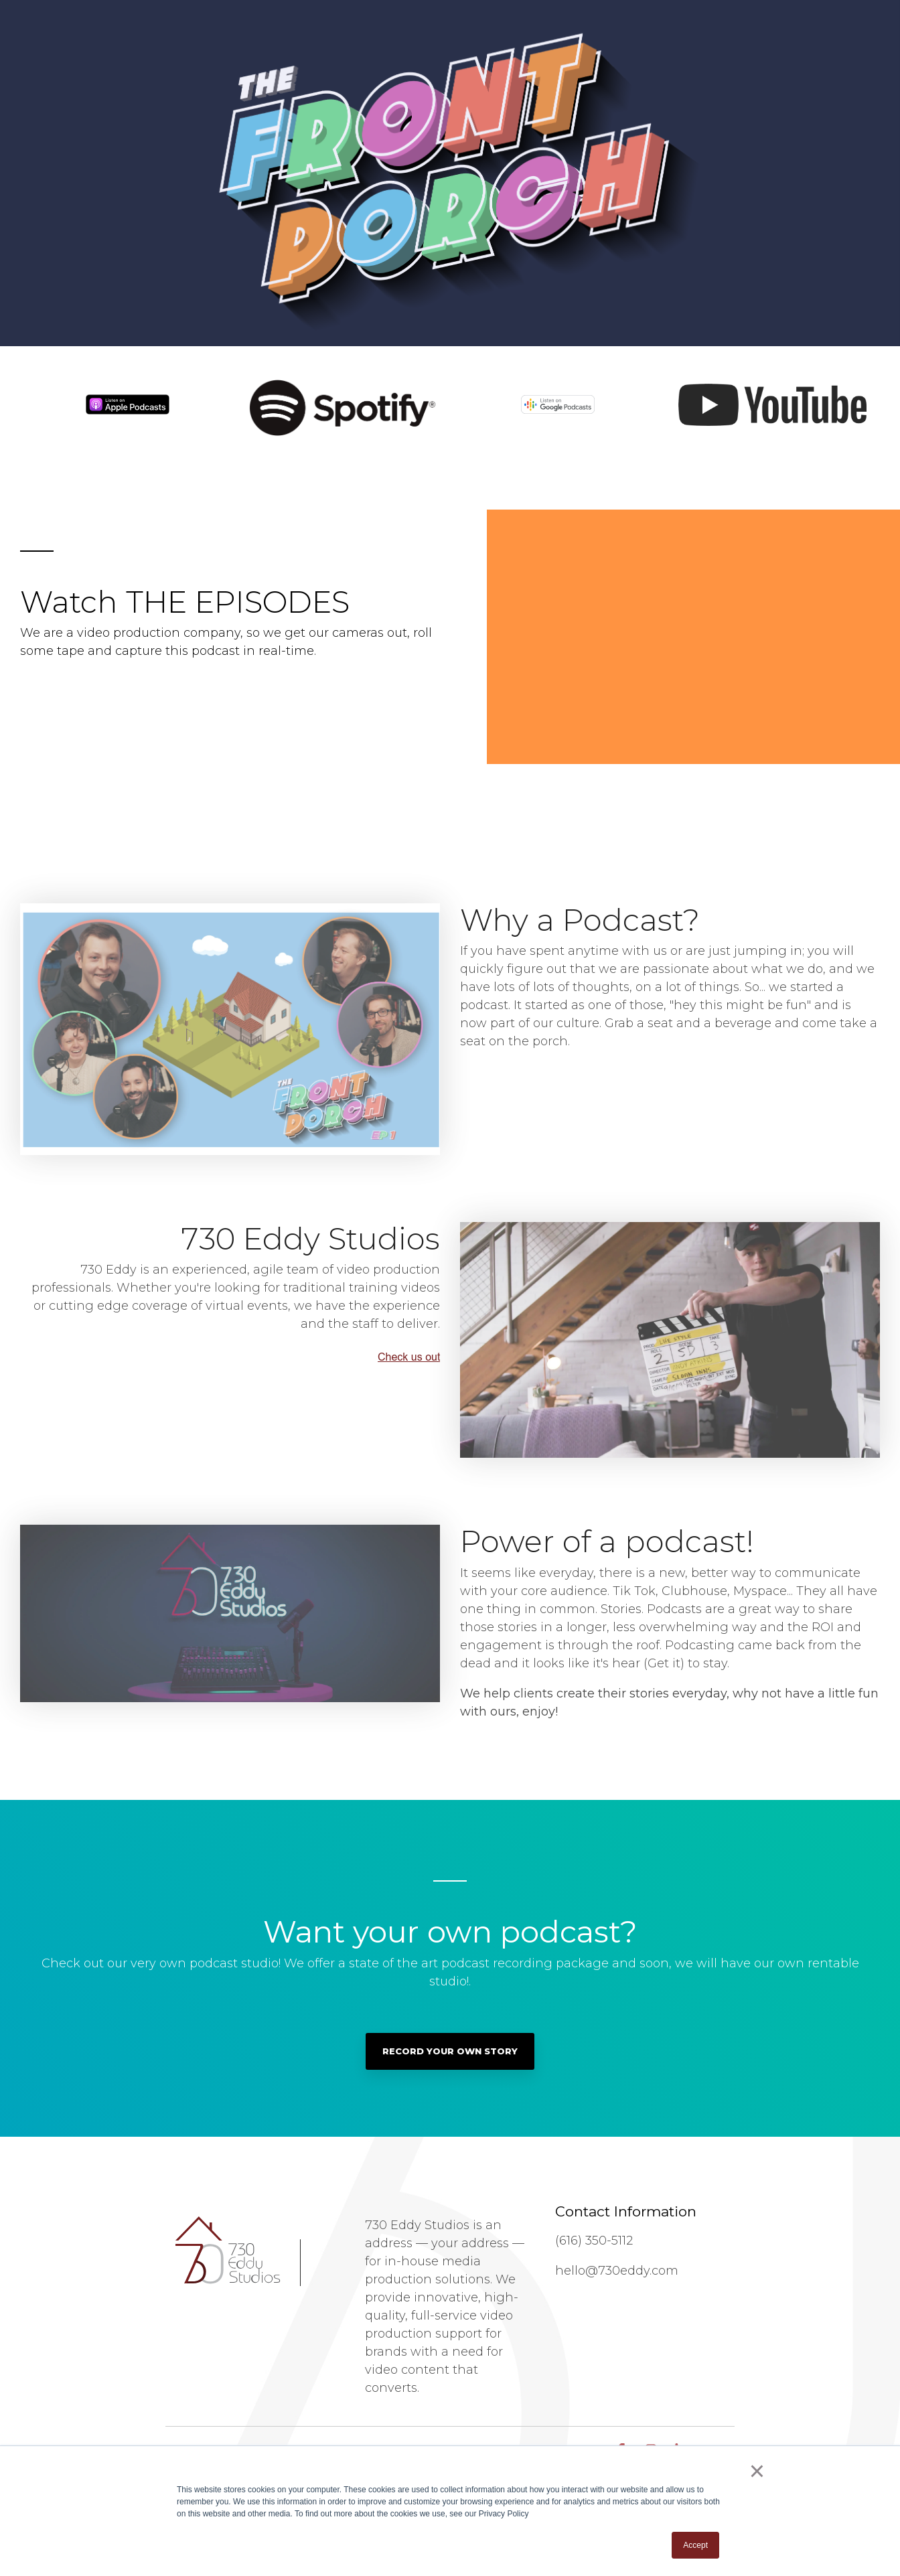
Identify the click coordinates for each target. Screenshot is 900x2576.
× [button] (757, 2471)
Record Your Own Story (450, 2051)
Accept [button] (695, 2545)
